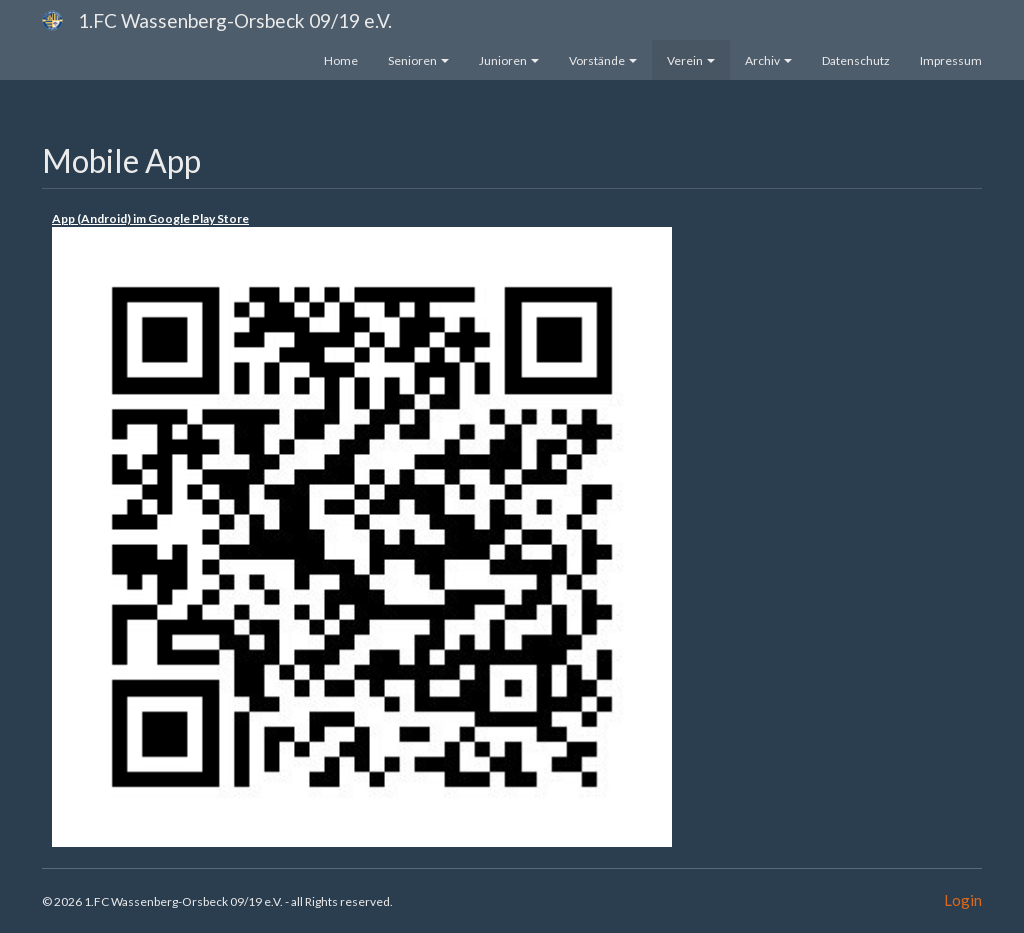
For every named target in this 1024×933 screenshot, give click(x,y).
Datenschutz (856, 60)
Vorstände (603, 60)
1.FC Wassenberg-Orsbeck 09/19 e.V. (235, 20)
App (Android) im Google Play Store (150, 218)
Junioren (509, 60)
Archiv (768, 60)
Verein (691, 60)
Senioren (418, 60)
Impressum (951, 60)
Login (963, 900)
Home (341, 60)
